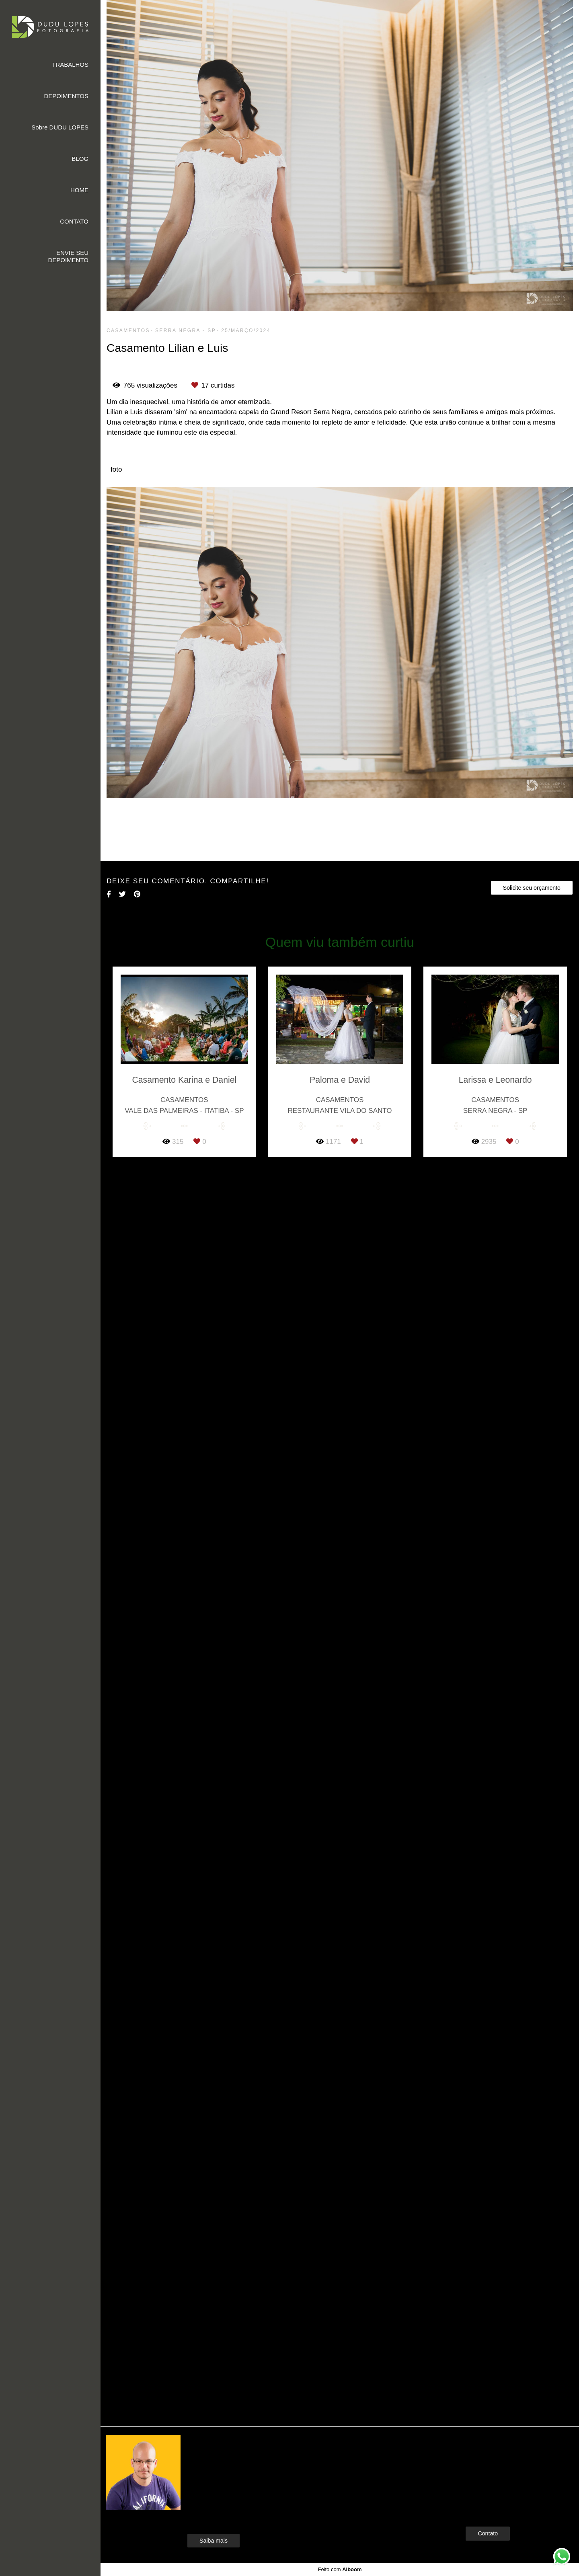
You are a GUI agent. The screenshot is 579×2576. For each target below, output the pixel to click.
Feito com (339, 2569)
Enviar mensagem (501, 2456)
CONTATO (74, 221)
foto (116, 469)
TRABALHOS (70, 64)
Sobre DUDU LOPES (59, 127)
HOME (79, 190)
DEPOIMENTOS (66, 95)
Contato (488, 2533)
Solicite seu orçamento (532, 888)
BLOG (80, 158)
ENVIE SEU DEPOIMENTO (68, 256)
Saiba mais (213, 2540)
